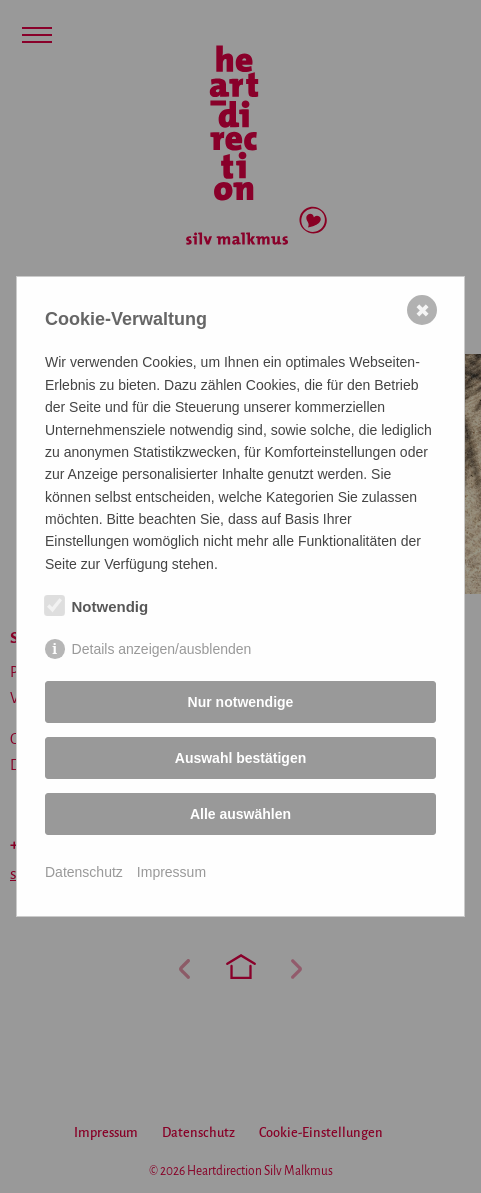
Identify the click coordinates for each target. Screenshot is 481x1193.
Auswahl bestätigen (240, 758)
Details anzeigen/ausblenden (162, 649)
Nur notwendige (241, 702)
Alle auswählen (240, 814)
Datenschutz (84, 872)
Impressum (171, 872)
